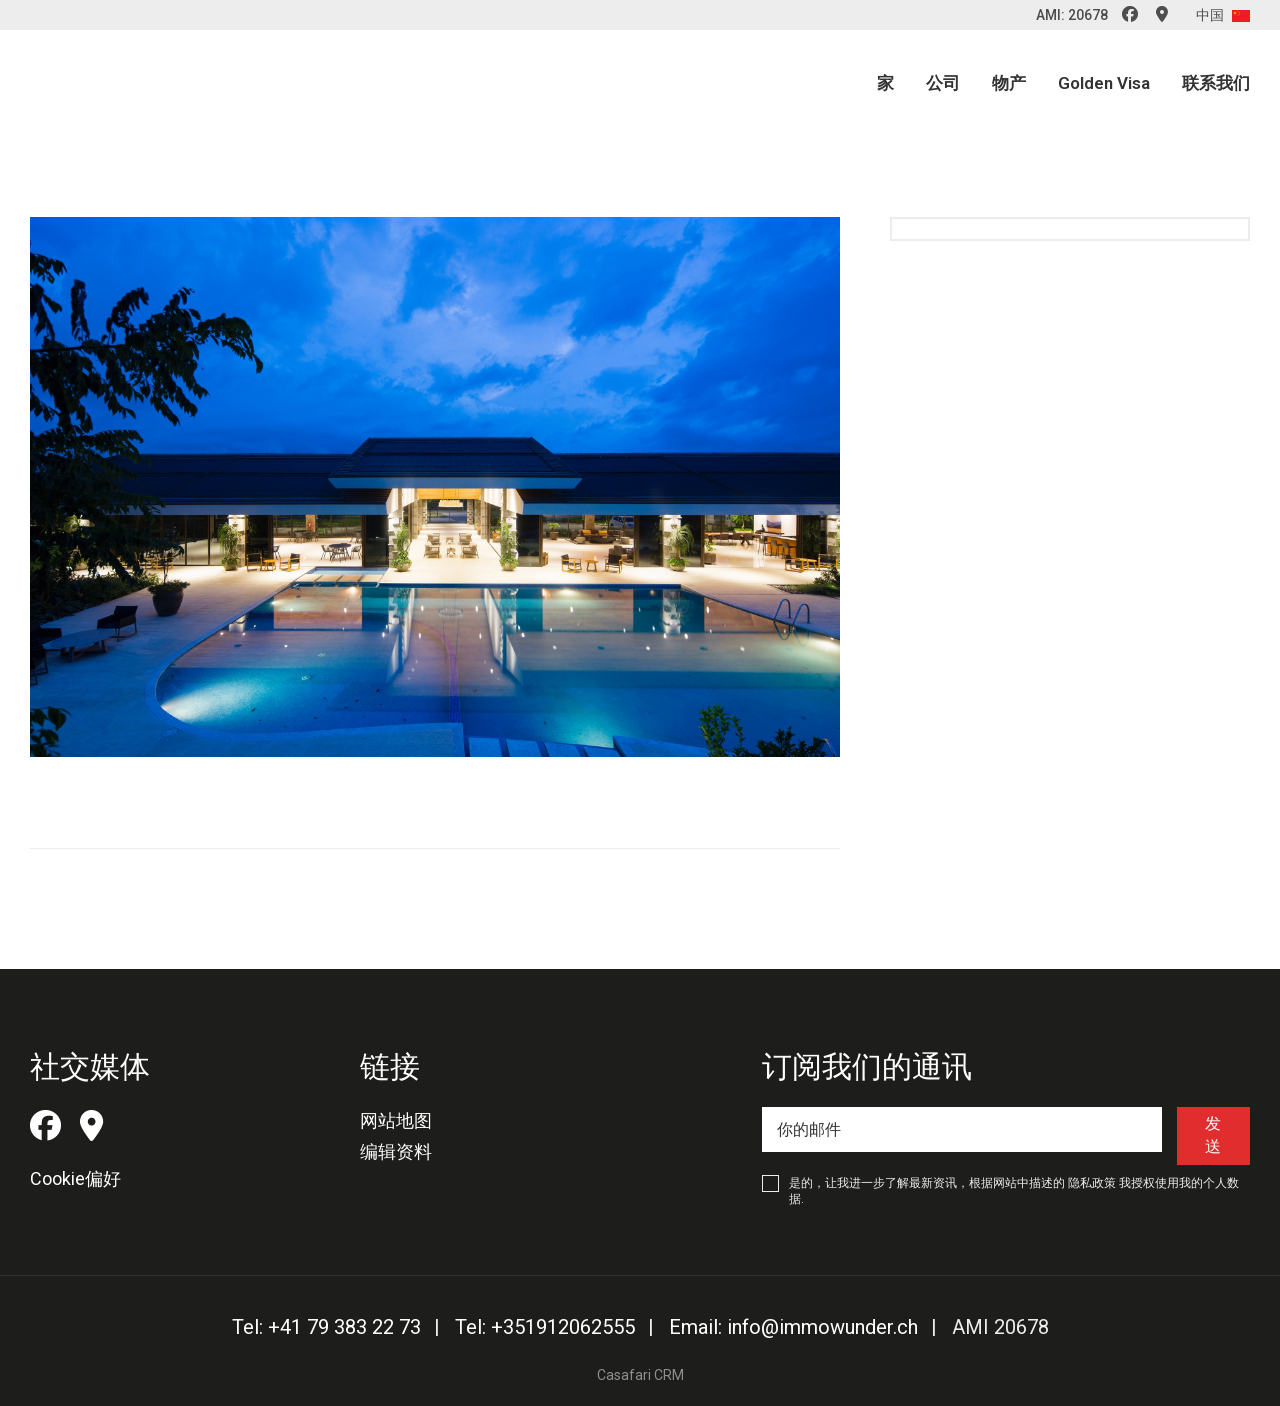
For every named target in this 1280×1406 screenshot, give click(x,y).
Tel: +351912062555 (545, 1327)
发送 (1213, 1134)
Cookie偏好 (75, 1178)
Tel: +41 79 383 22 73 (326, 1327)
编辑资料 (396, 1151)
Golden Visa (1104, 83)
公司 (943, 83)
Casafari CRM (640, 1375)
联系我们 (1216, 83)
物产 (1009, 83)
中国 (1223, 15)
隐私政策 (1092, 1183)
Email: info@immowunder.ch (793, 1327)
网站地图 (396, 1120)
